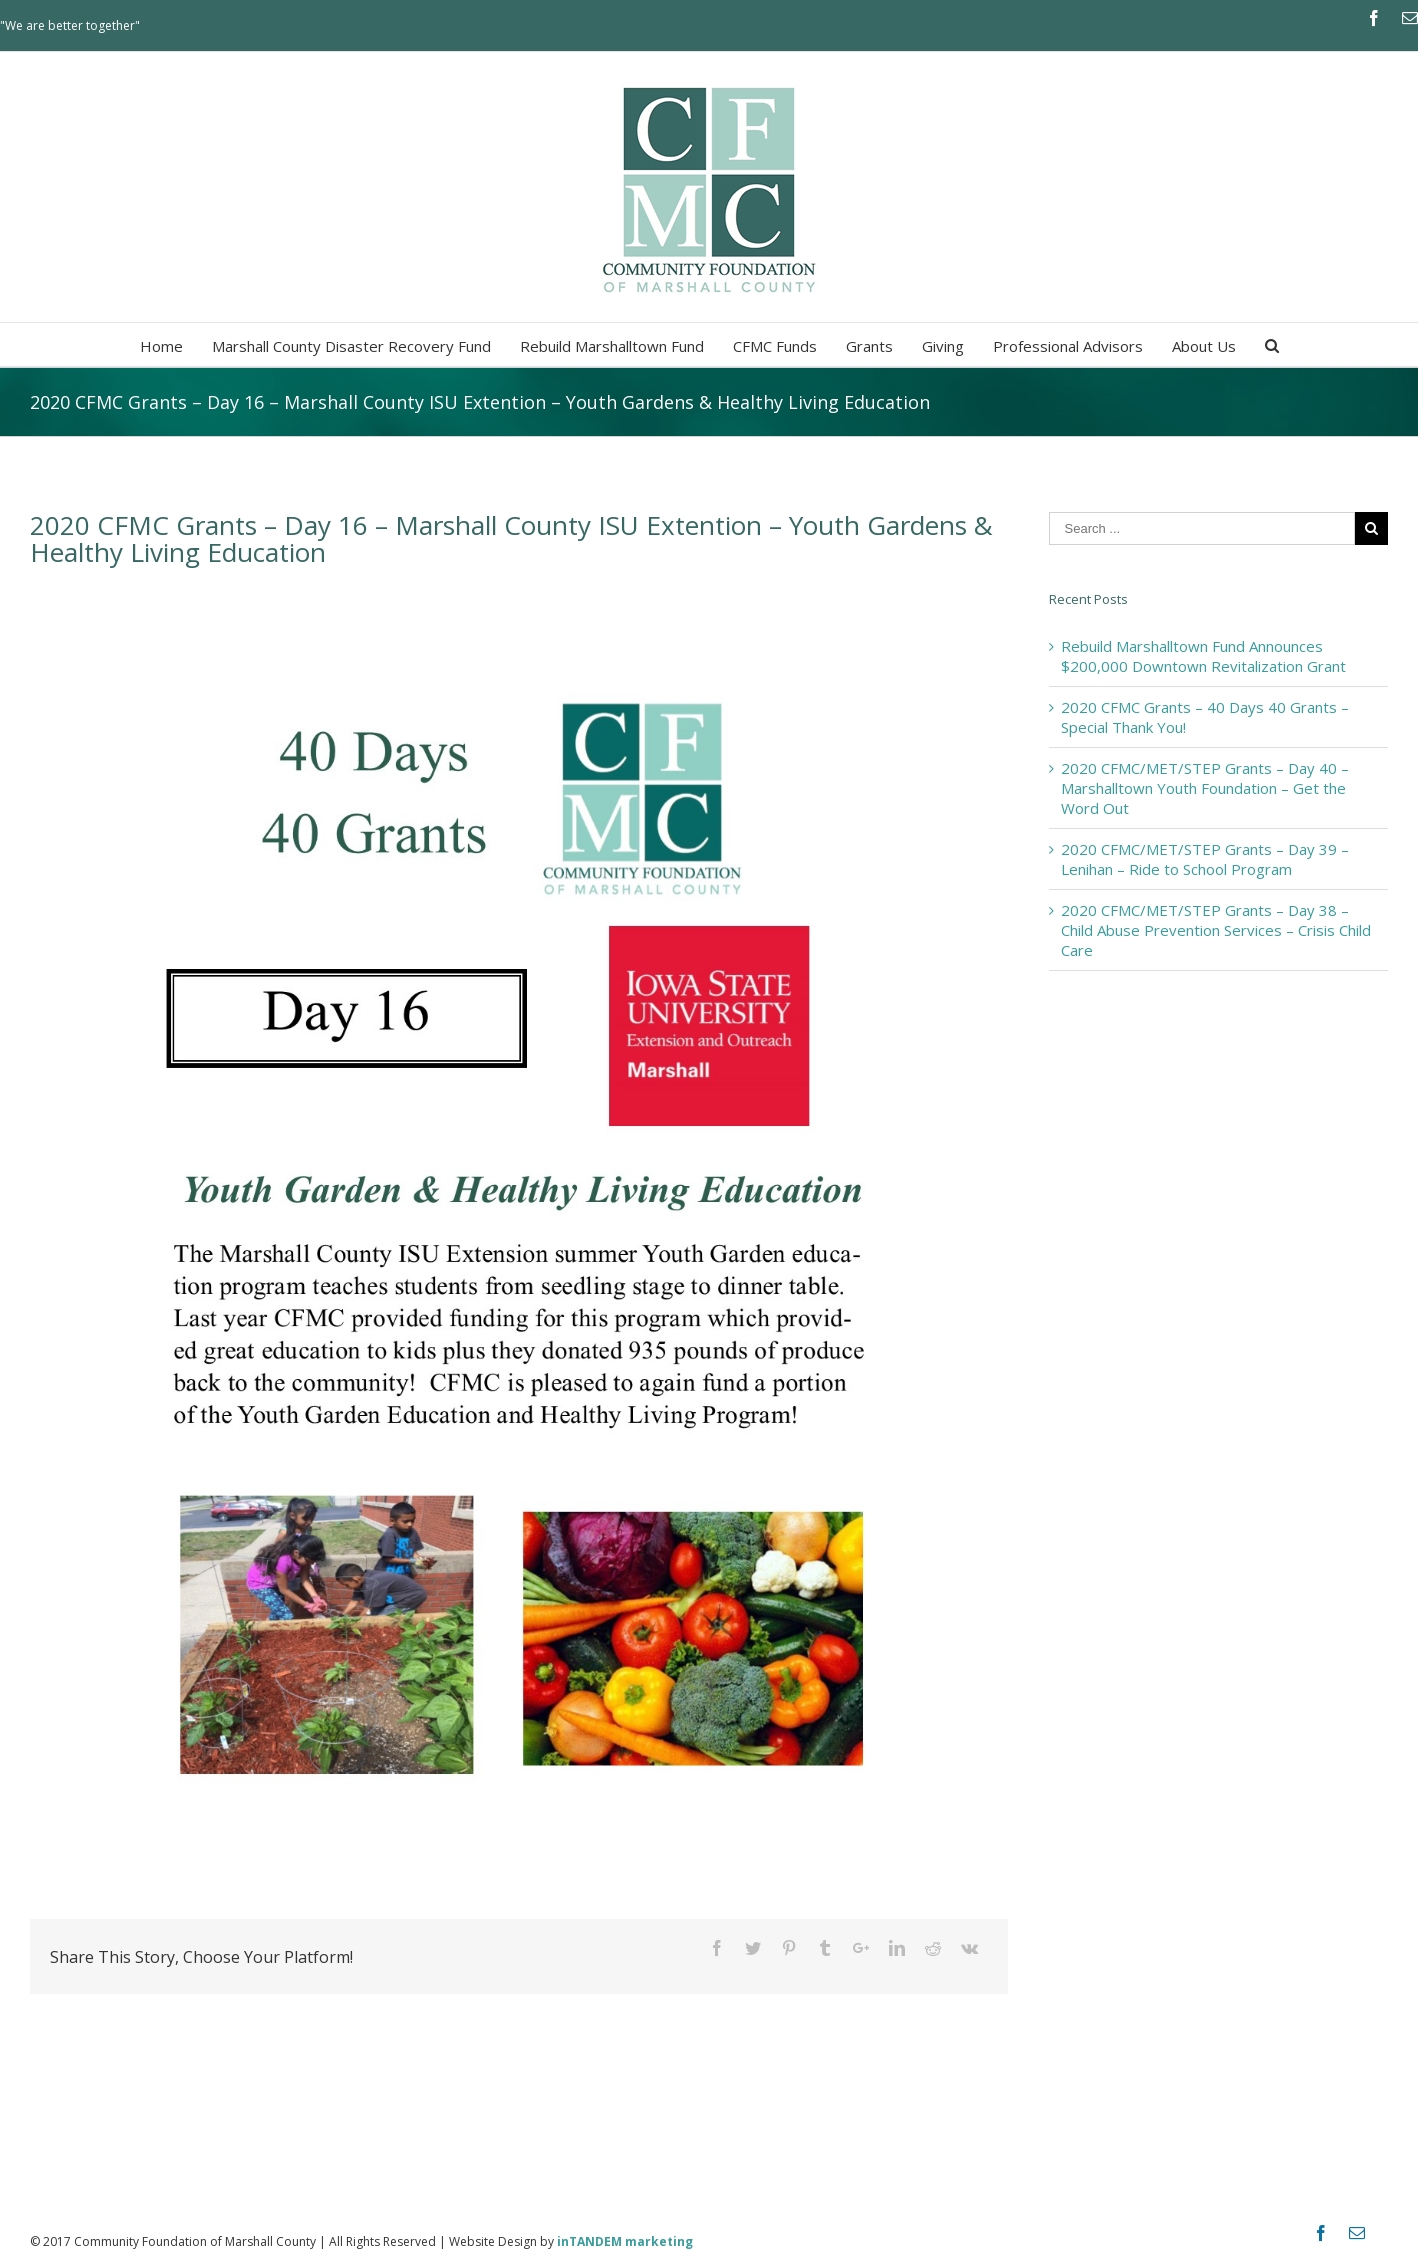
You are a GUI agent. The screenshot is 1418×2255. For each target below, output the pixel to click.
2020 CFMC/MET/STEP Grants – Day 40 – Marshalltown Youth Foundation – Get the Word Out (1205, 788)
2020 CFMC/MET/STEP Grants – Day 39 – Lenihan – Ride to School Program (1205, 859)
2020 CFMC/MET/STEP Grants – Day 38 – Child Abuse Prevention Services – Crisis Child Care (1216, 930)
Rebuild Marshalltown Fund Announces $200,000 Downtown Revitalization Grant (1203, 656)
